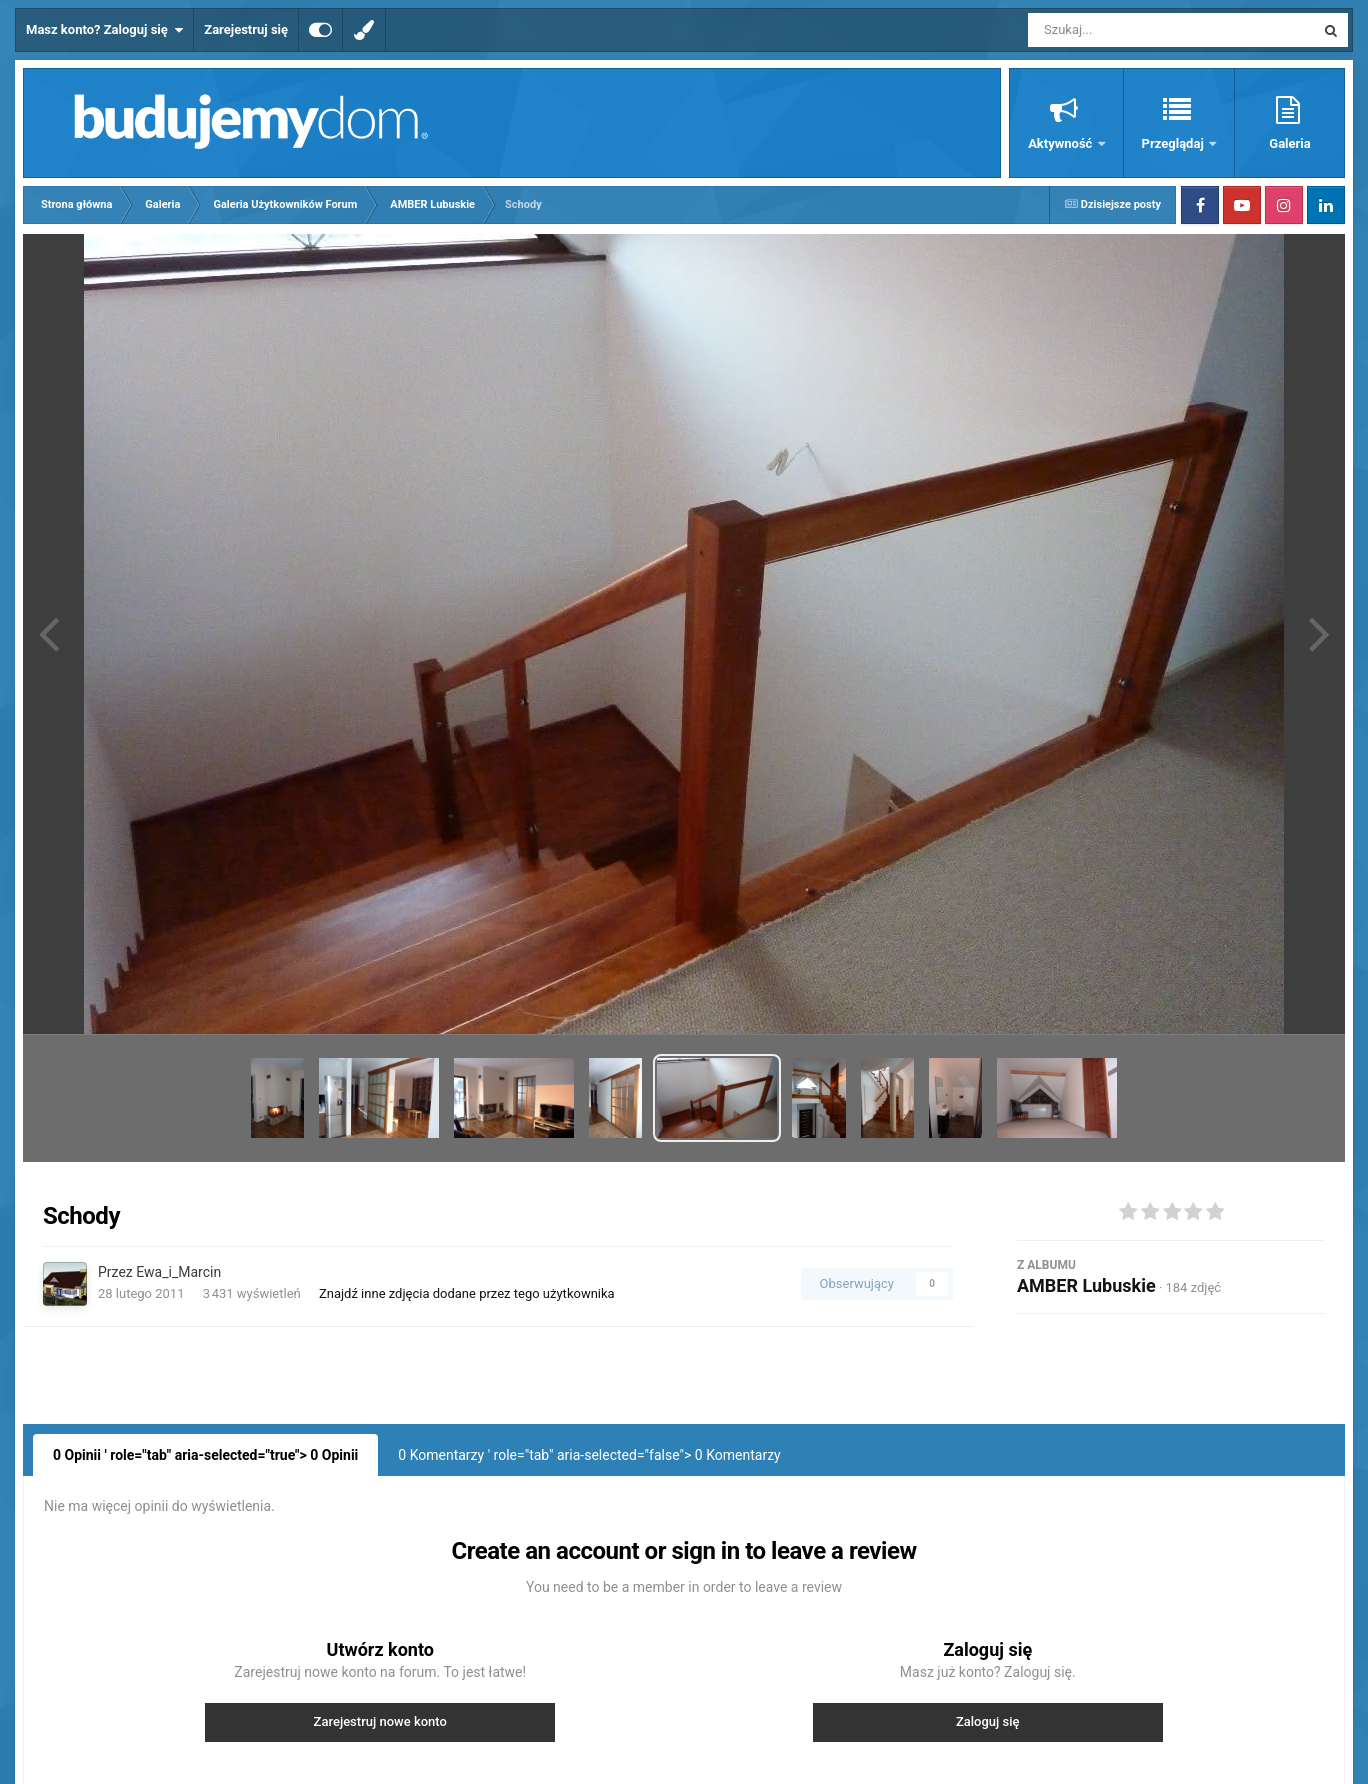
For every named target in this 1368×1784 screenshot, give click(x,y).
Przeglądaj (1174, 143)
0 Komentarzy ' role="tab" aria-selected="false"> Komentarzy (589, 1455)
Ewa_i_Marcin (178, 1272)
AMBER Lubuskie (1086, 1285)
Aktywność (1061, 143)
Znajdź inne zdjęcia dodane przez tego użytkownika (467, 1293)
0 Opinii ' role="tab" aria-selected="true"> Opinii (205, 1455)
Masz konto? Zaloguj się (104, 30)
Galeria (1289, 143)
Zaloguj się (988, 1721)
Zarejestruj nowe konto (380, 1721)
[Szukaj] (1126, 30)
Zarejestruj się (246, 29)
